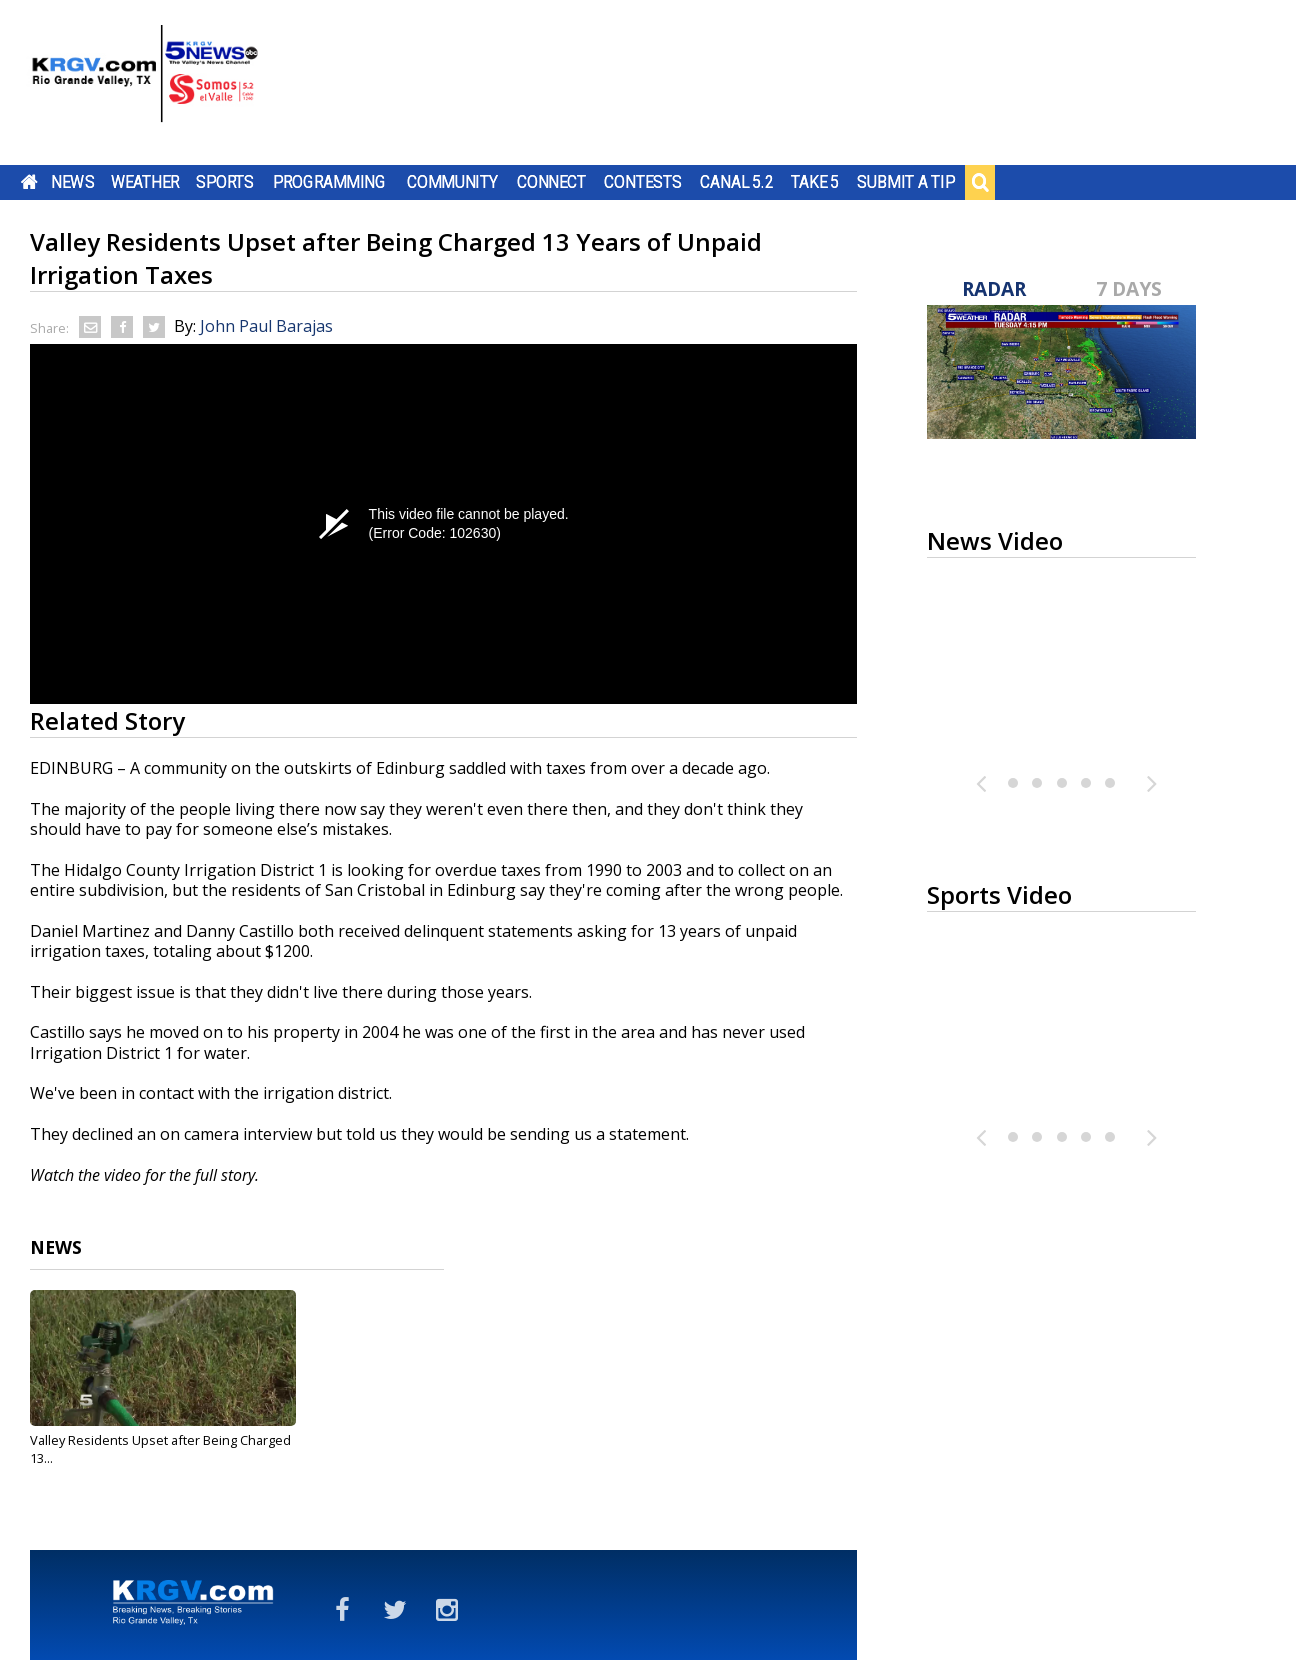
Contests (642, 182)
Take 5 (815, 182)
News (72, 182)
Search (980, 182)
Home (29, 182)
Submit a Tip (905, 182)
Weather (145, 182)
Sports (225, 182)
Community (452, 182)
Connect (551, 182)
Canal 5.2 (737, 182)
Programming (329, 182)
